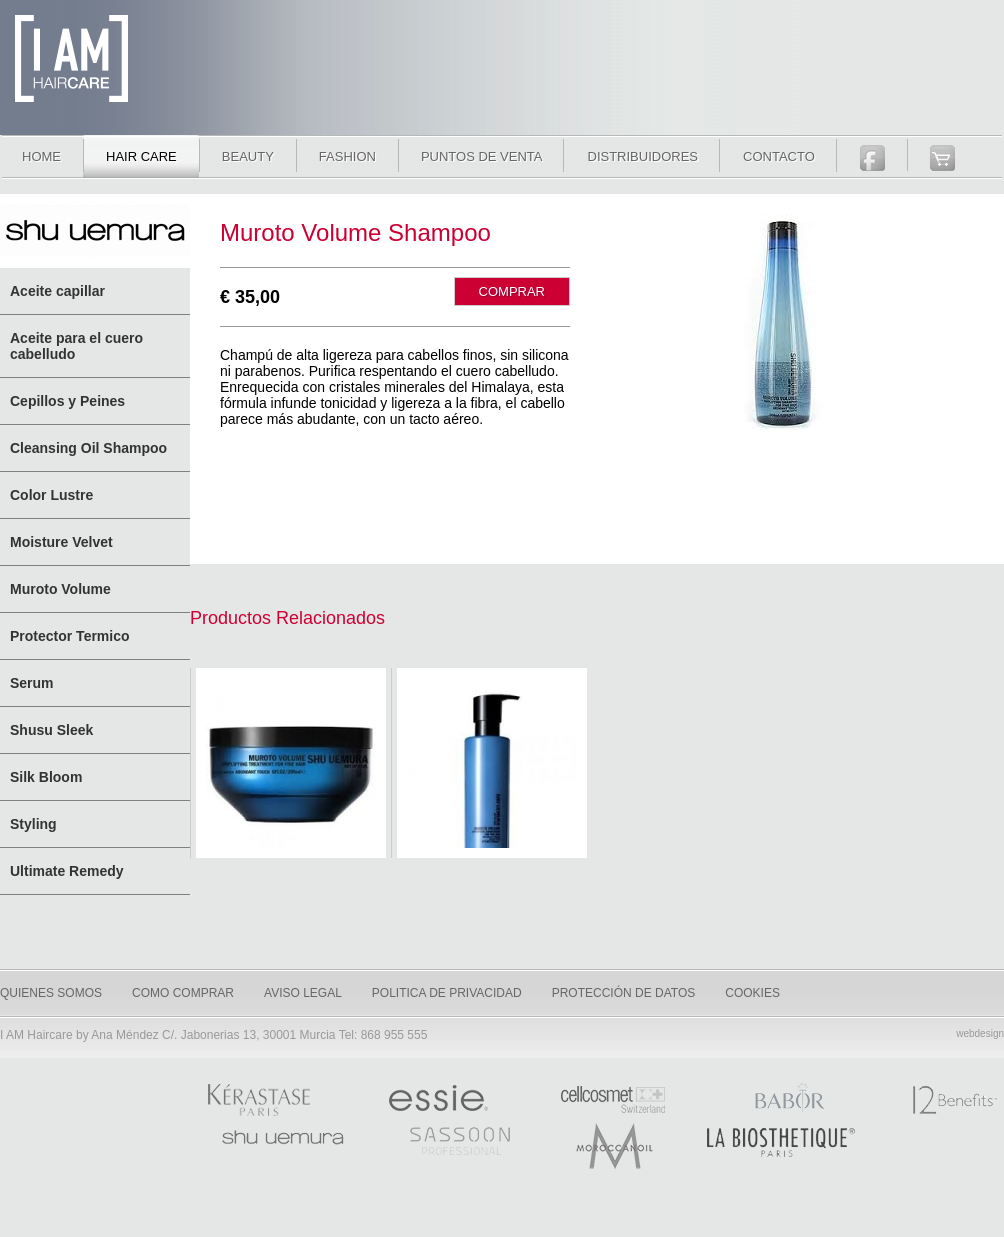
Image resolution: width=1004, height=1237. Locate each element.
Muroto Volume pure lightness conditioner (492, 769)
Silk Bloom (46, 777)
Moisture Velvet (61, 542)
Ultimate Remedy (67, 871)
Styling (33, 824)
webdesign (980, 1033)
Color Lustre (51, 495)
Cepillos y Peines (67, 401)
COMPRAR (512, 291)
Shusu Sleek (51, 730)
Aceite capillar (57, 291)
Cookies (752, 993)
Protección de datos (624, 993)
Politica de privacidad (447, 993)
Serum (32, 683)
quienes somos (51, 993)
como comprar (183, 993)
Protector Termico (70, 636)
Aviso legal (303, 993)
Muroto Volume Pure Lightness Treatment (291, 769)
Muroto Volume (60, 589)
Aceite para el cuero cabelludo (76, 346)
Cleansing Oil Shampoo (88, 448)
